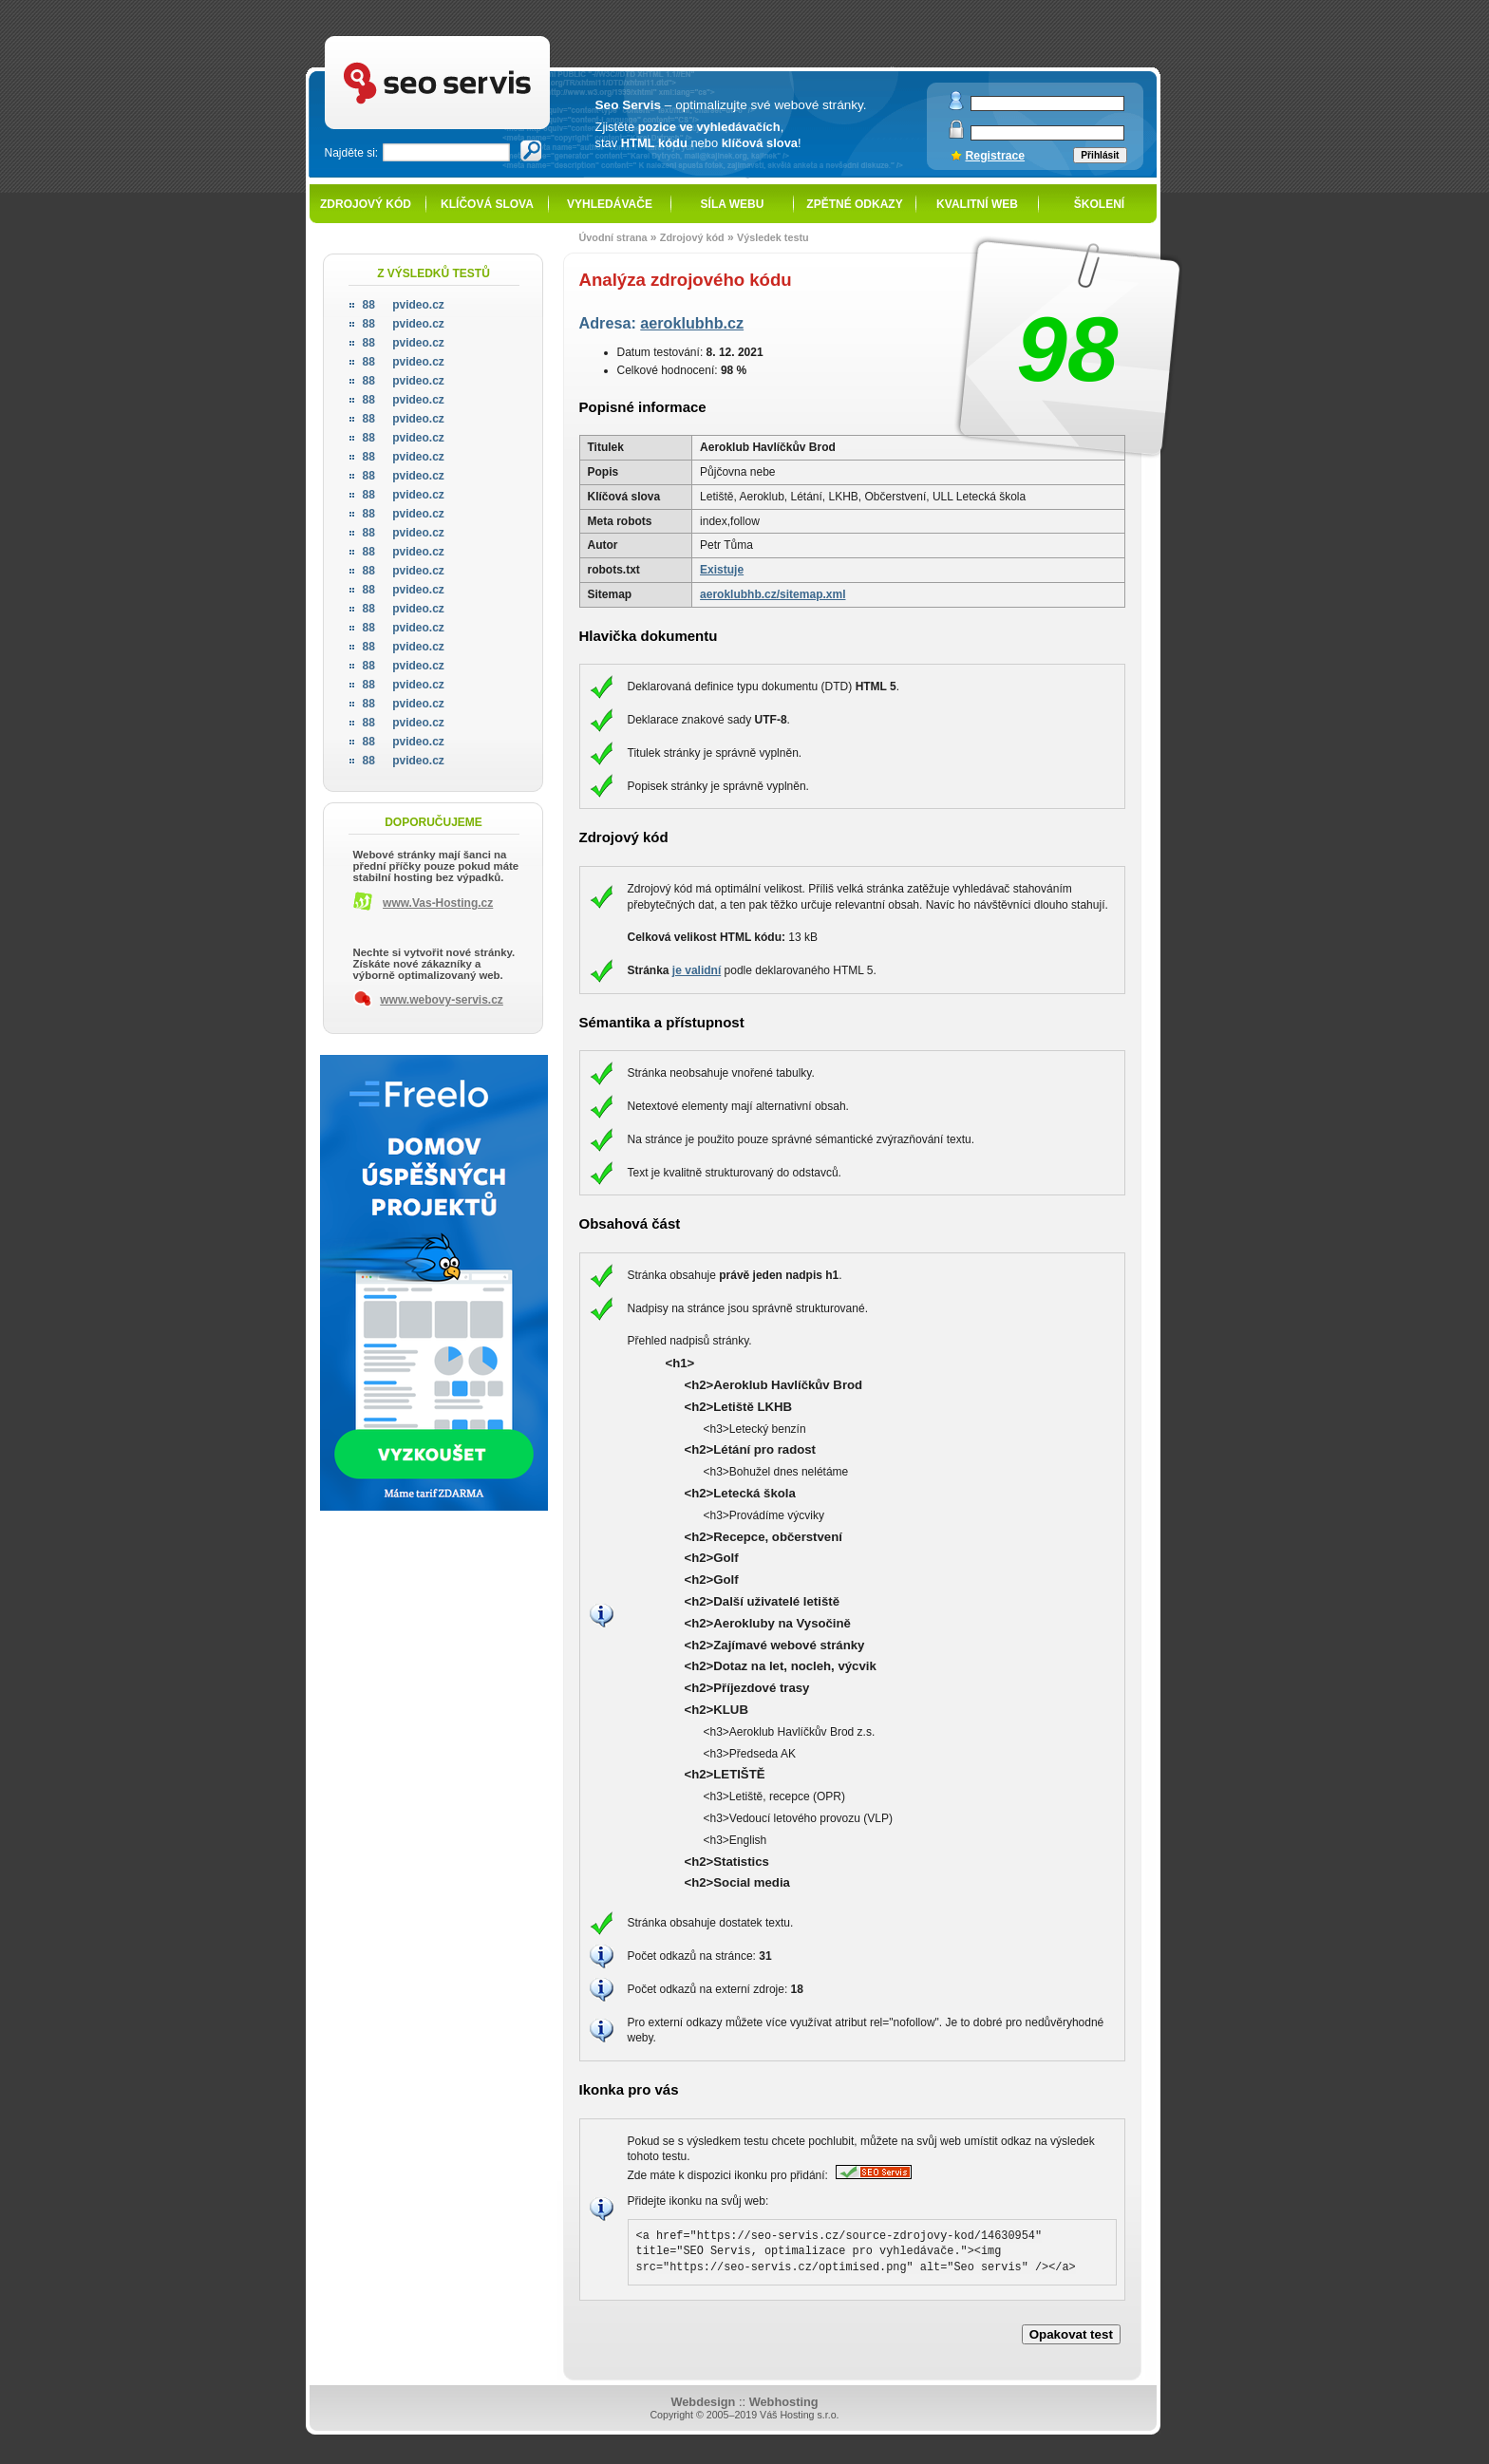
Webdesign (702, 2402)
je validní (696, 970)
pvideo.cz (403, 304)
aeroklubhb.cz (692, 322)
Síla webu (732, 204)
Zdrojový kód (365, 204)
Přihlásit (1100, 155)
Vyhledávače (609, 204)
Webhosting (784, 2402)
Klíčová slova (487, 204)
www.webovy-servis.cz (441, 999)
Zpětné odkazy (854, 204)
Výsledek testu (773, 237)
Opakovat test (1071, 2334)
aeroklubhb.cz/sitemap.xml (772, 594)
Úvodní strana (613, 237)
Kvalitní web (977, 204)
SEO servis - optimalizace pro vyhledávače (476, 38)
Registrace (996, 155)
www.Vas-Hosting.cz (438, 903)
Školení (1099, 204)
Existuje (722, 569)
